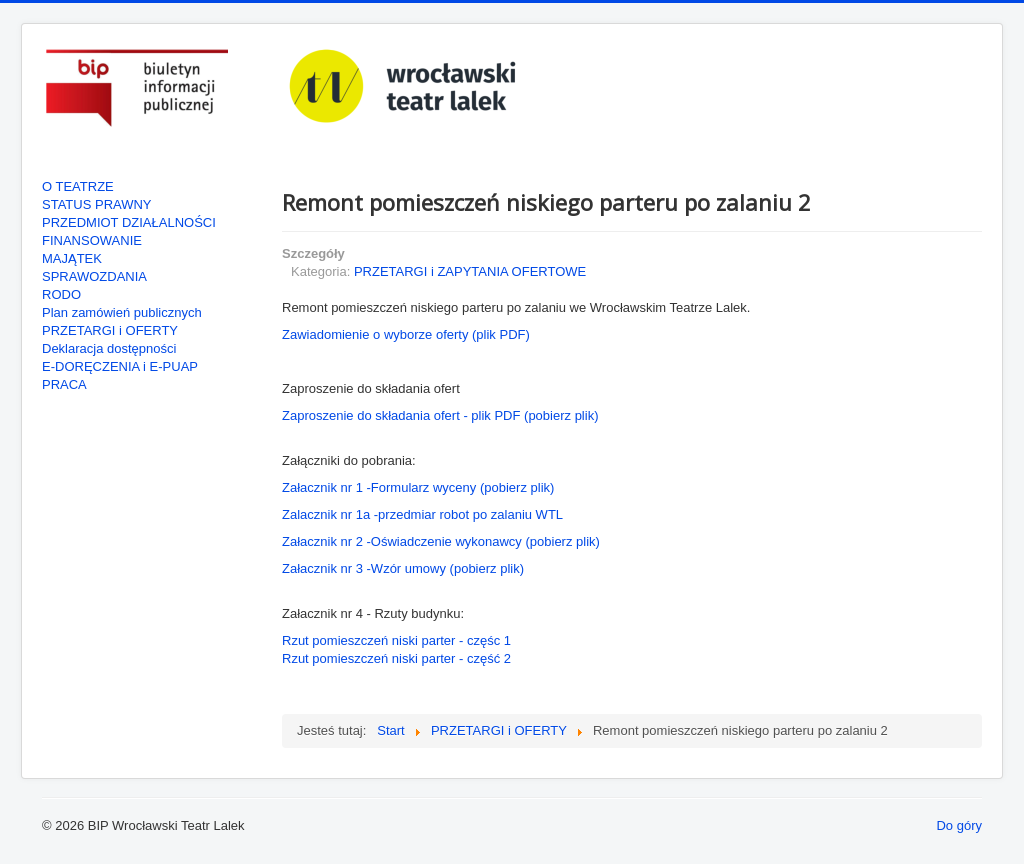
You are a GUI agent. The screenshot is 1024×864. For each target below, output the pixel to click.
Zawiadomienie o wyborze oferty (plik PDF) (406, 334)
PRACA (64, 384)
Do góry (959, 825)
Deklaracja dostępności (109, 348)
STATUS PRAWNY (97, 204)
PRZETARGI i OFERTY (110, 330)
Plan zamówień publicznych (122, 312)
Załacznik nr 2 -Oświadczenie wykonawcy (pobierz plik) (441, 541)
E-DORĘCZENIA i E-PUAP (120, 366)
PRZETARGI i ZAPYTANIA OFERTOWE (470, 271)
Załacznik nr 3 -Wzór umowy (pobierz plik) (403, 568)
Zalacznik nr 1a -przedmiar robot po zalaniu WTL (422, 514)
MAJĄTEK (72, 258)
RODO (61, 294)
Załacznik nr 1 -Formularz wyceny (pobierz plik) (418, 487)
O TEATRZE (78, 186)
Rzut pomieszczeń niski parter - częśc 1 (396, 640)
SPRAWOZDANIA (94, 276)
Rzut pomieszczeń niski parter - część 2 (396, 658)
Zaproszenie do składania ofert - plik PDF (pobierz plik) (440, 415)
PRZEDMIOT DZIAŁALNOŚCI (129, 222)
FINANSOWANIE (92, 240)
